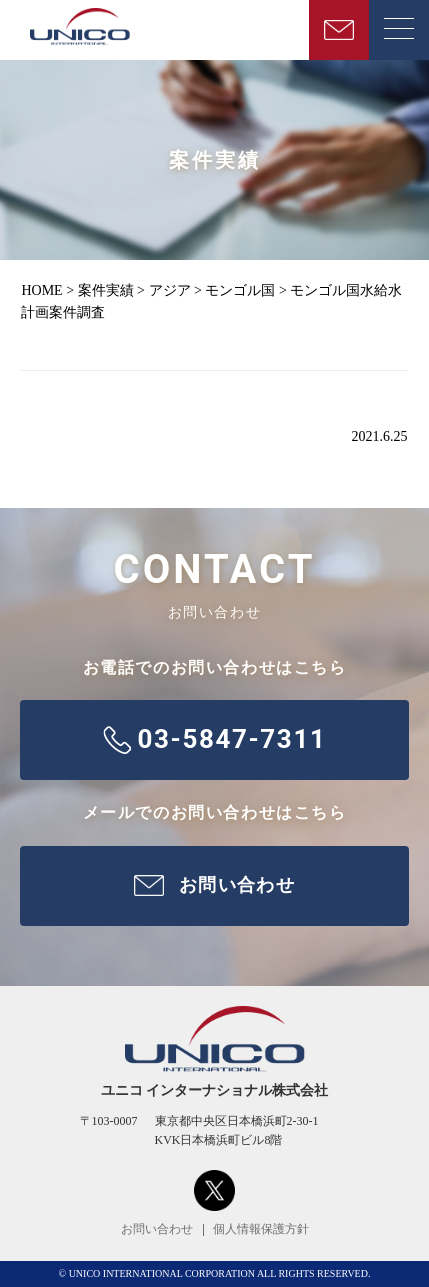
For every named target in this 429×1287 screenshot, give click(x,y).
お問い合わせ (157, 1229)
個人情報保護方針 (261, 1229)
